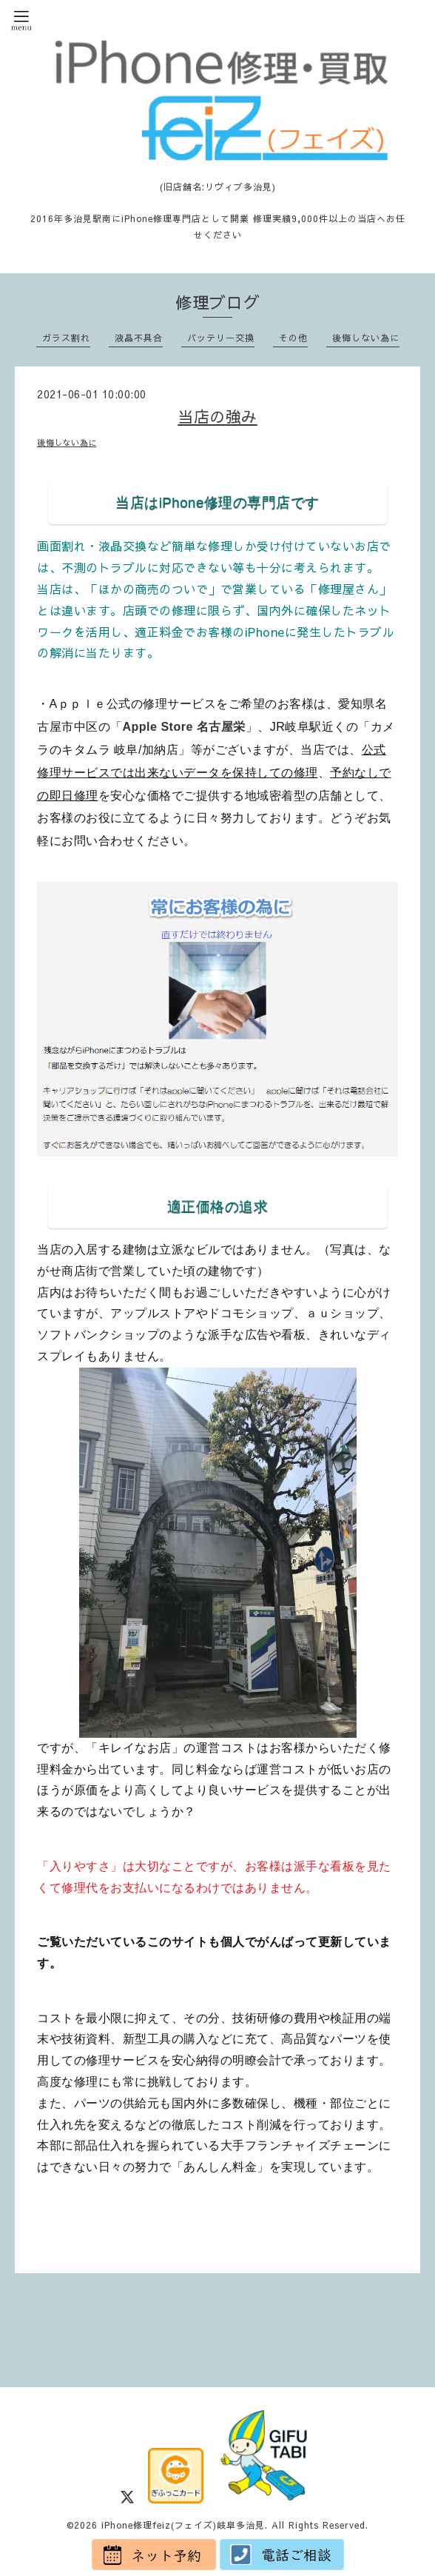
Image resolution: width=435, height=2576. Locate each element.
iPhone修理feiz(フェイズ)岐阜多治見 (183, 2525)
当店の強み (217, 416)
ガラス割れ (66, 338)
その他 (293, 338)
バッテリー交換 (220, 338)
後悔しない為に (365, 338)
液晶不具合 (139, 338)
